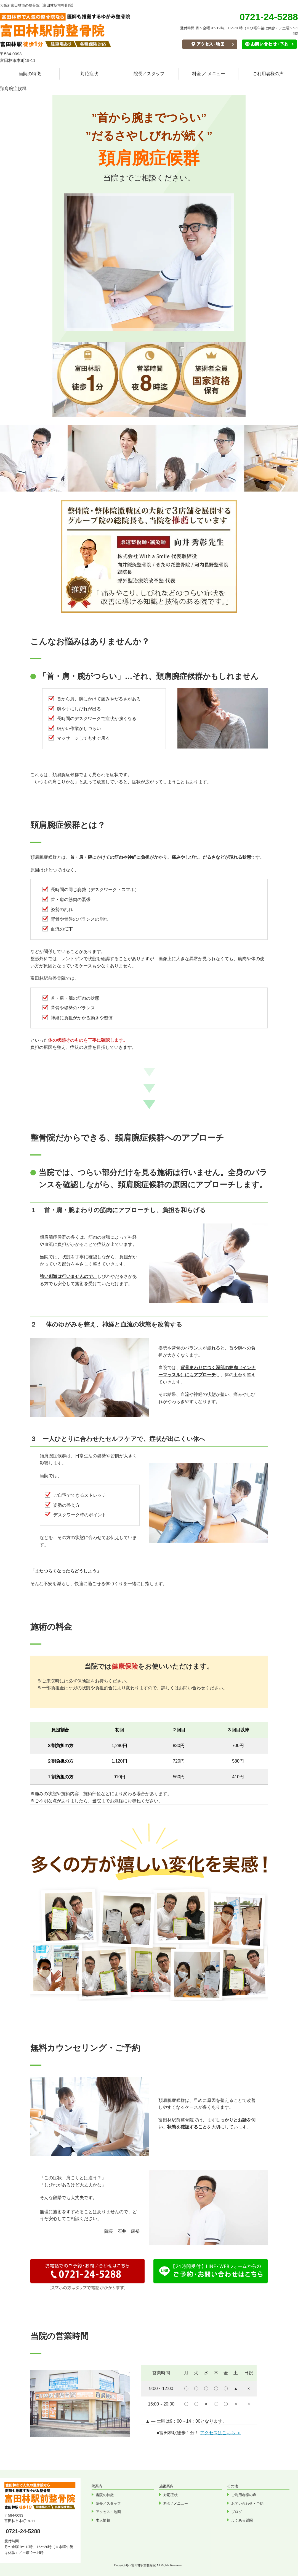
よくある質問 (242, 2520)
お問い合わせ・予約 (247, 2503)
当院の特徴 (30, 73)
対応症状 (89, 73)
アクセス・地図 (108, 2512)
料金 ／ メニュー (208, 73)
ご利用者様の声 (268, 73)
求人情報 (103, 2520)
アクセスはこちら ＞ (220, 2432)
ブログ (236, 2512)
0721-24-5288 (23, 2531)
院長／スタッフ (149, 73)
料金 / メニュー (175, 2503)
